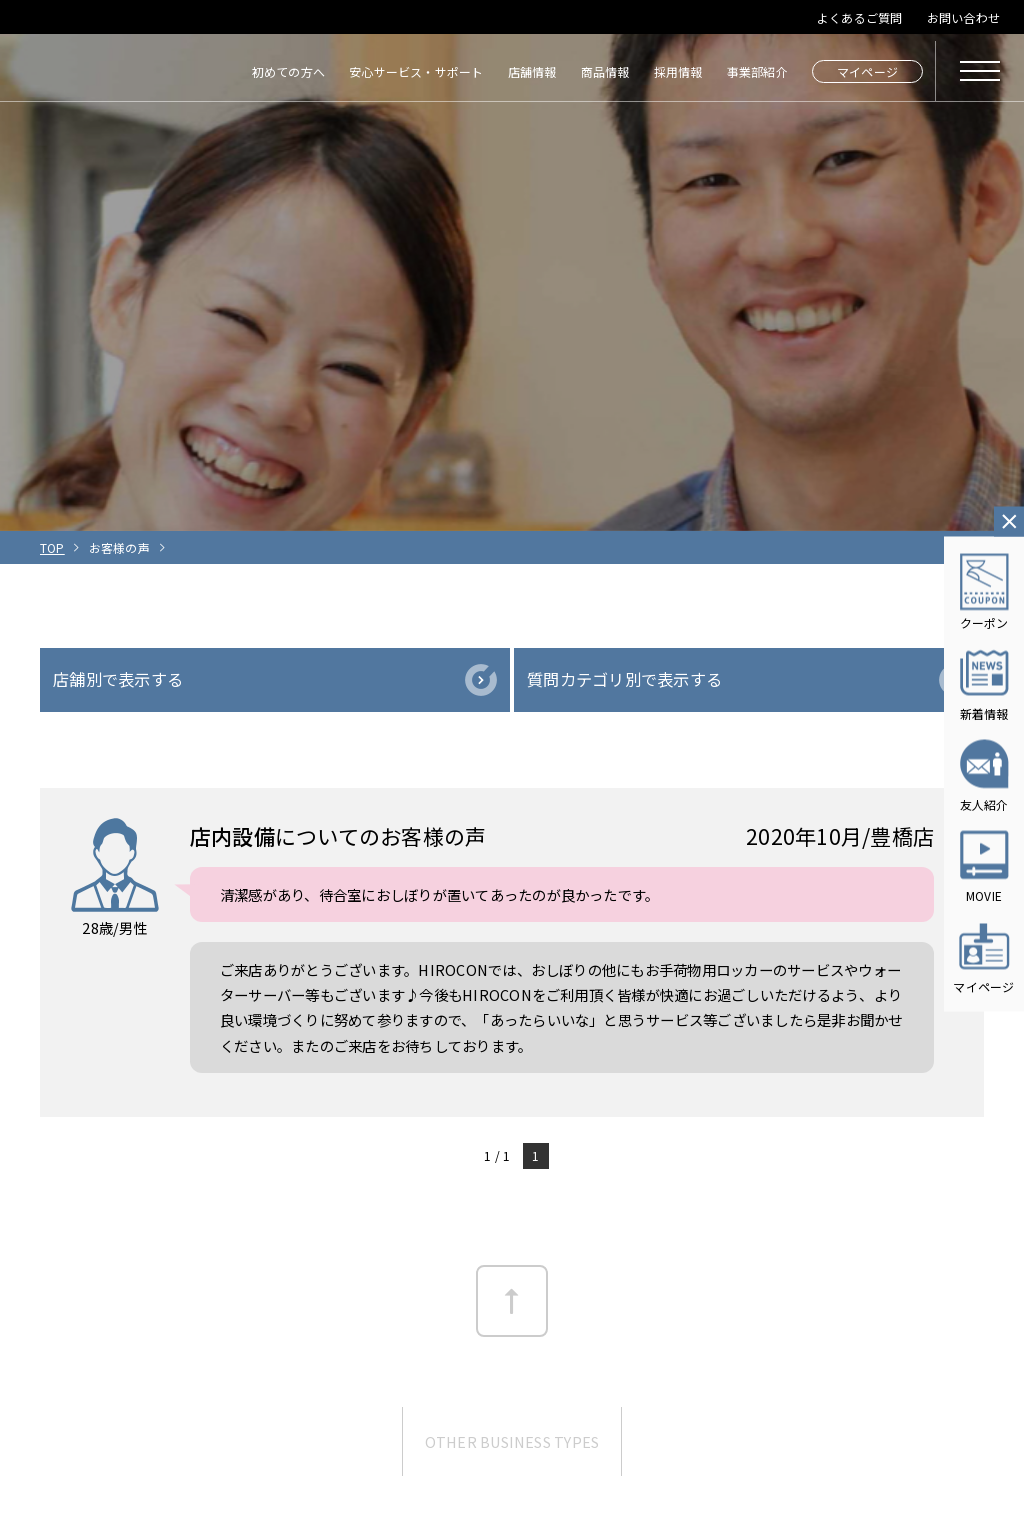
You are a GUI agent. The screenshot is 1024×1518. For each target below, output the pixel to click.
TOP (52, 547)
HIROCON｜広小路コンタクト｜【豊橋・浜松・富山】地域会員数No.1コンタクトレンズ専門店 (87, 71)
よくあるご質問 (860, 17)
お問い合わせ (963, 17)
